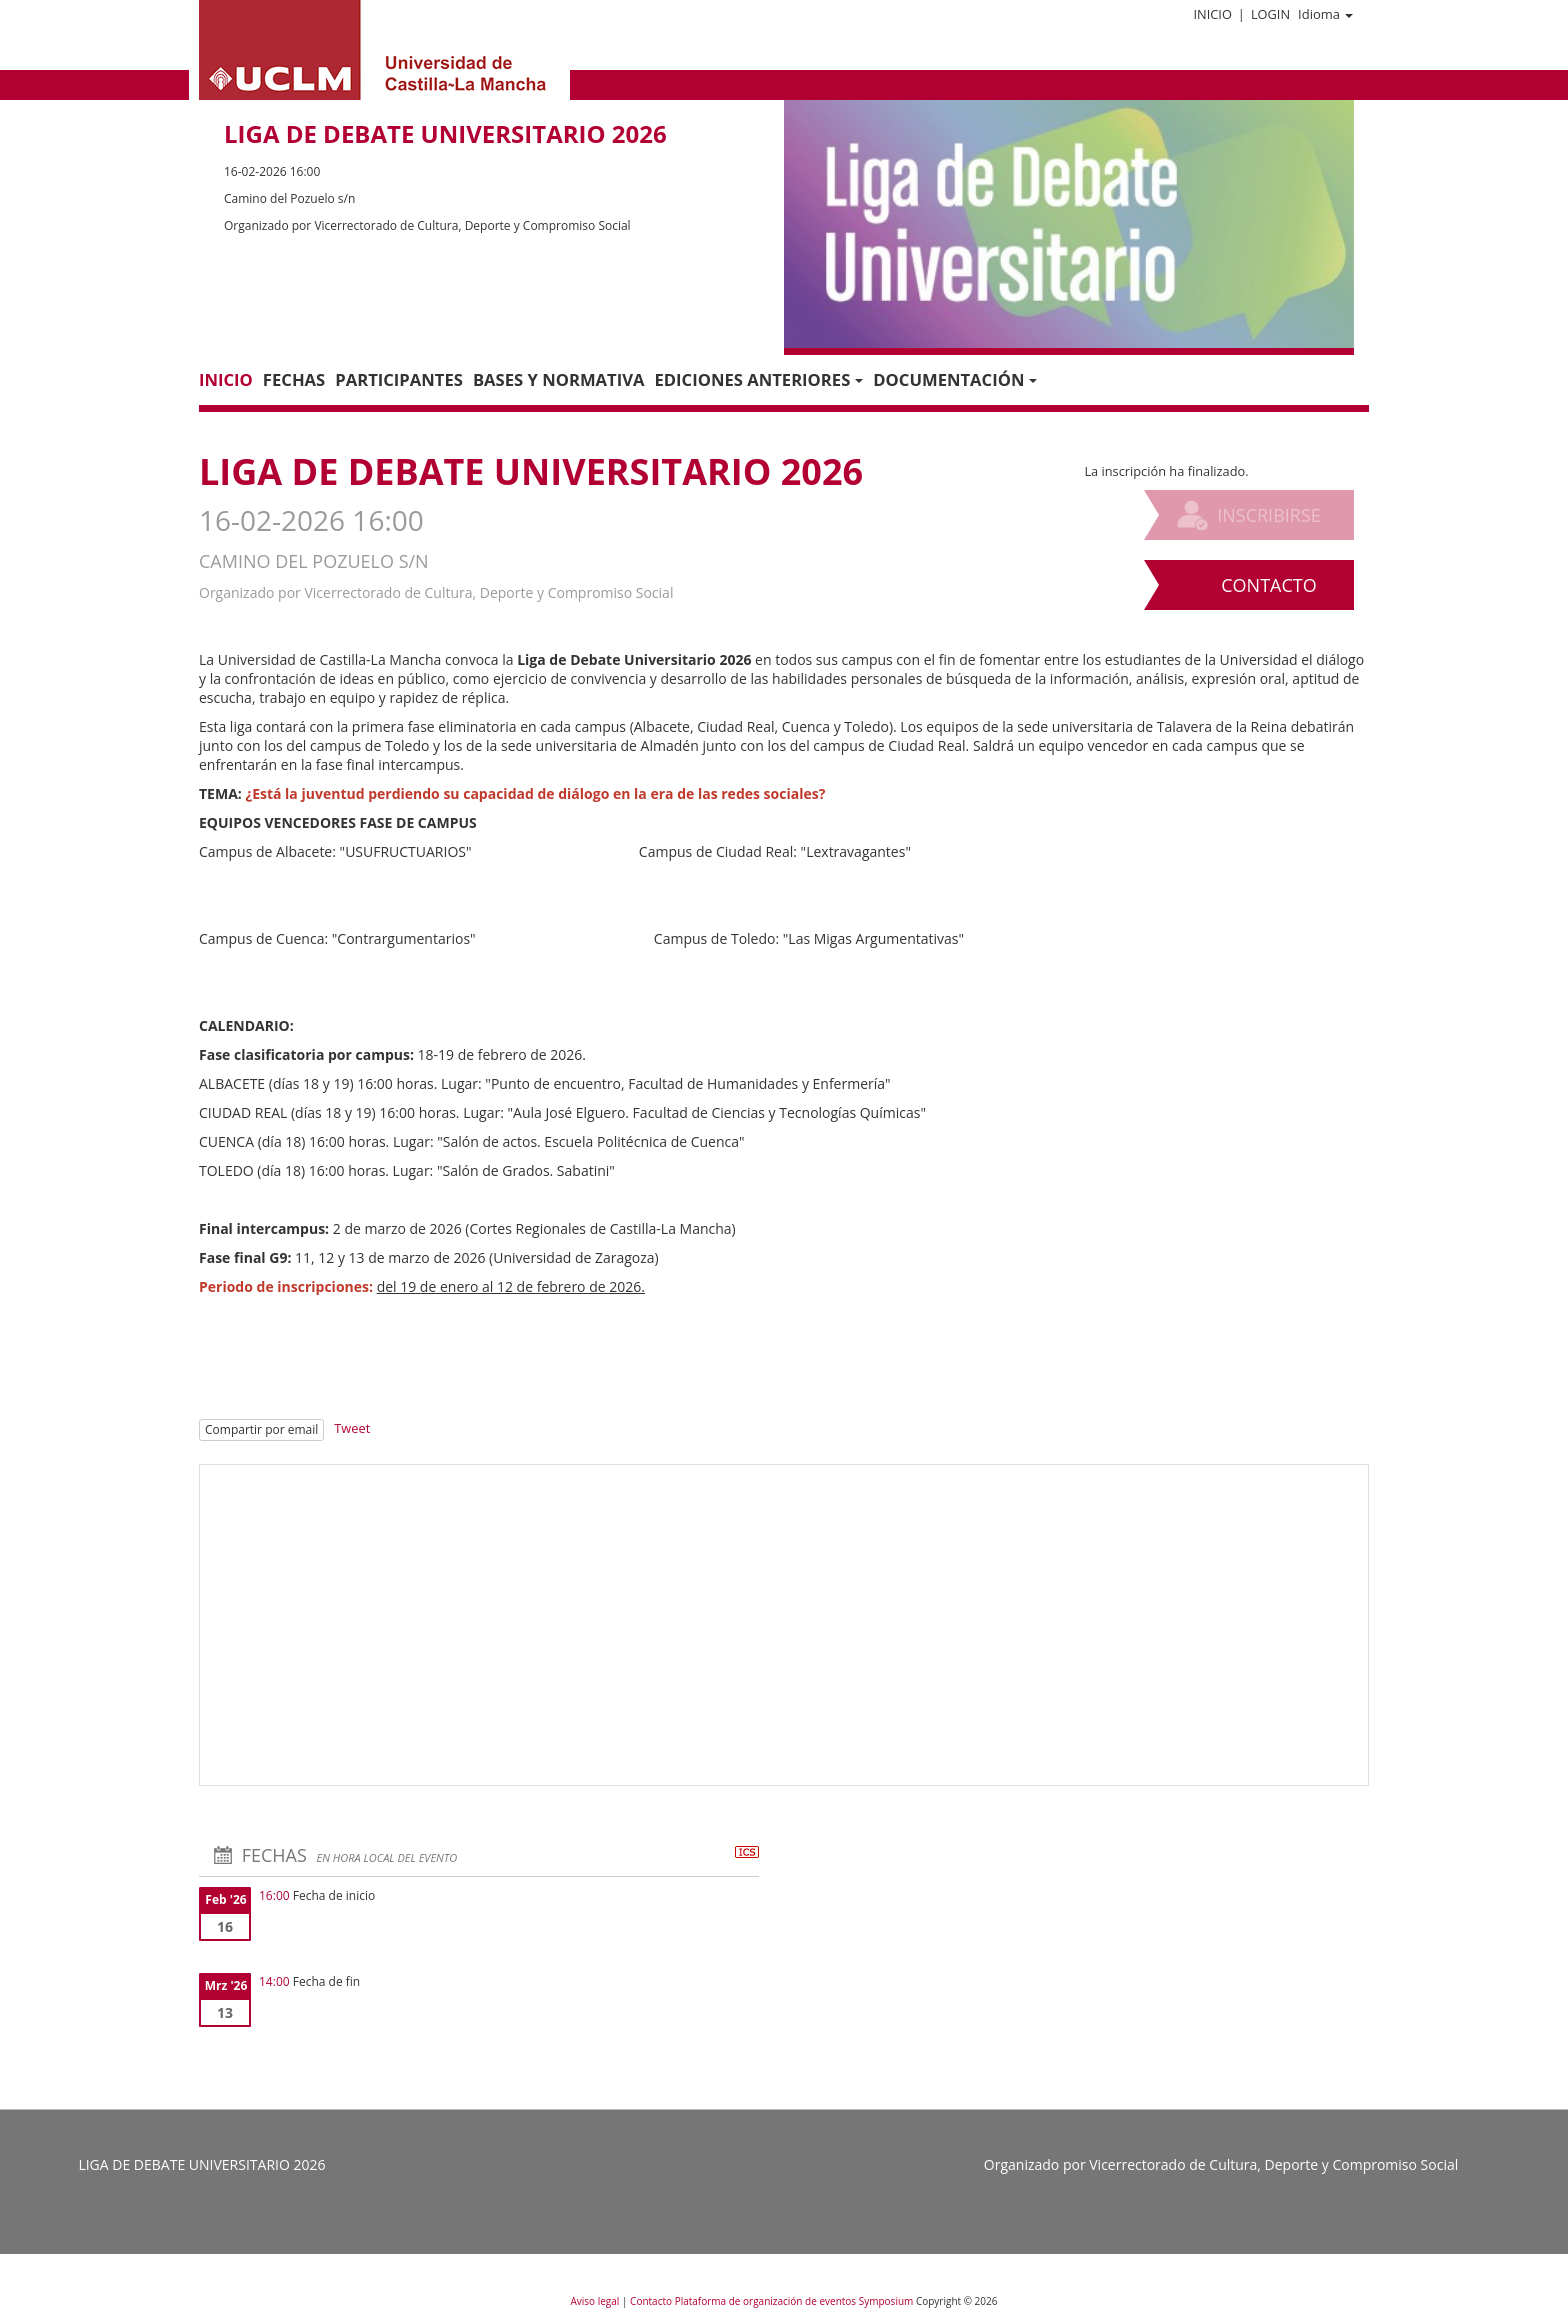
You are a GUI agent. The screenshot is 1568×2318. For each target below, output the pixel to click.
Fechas (294, 379)
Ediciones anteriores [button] (758, 379)
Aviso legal (596, 2301)
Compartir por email (261, 1429)
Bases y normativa (559, 379)
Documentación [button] (955, 379)
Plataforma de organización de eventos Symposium (795, 2301)
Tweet (352, 1428)
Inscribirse (1269, 515)
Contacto (1268, 585)
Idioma (1325, 14)
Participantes (399, 379)
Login (1270, 14)
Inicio (1212, 14)
